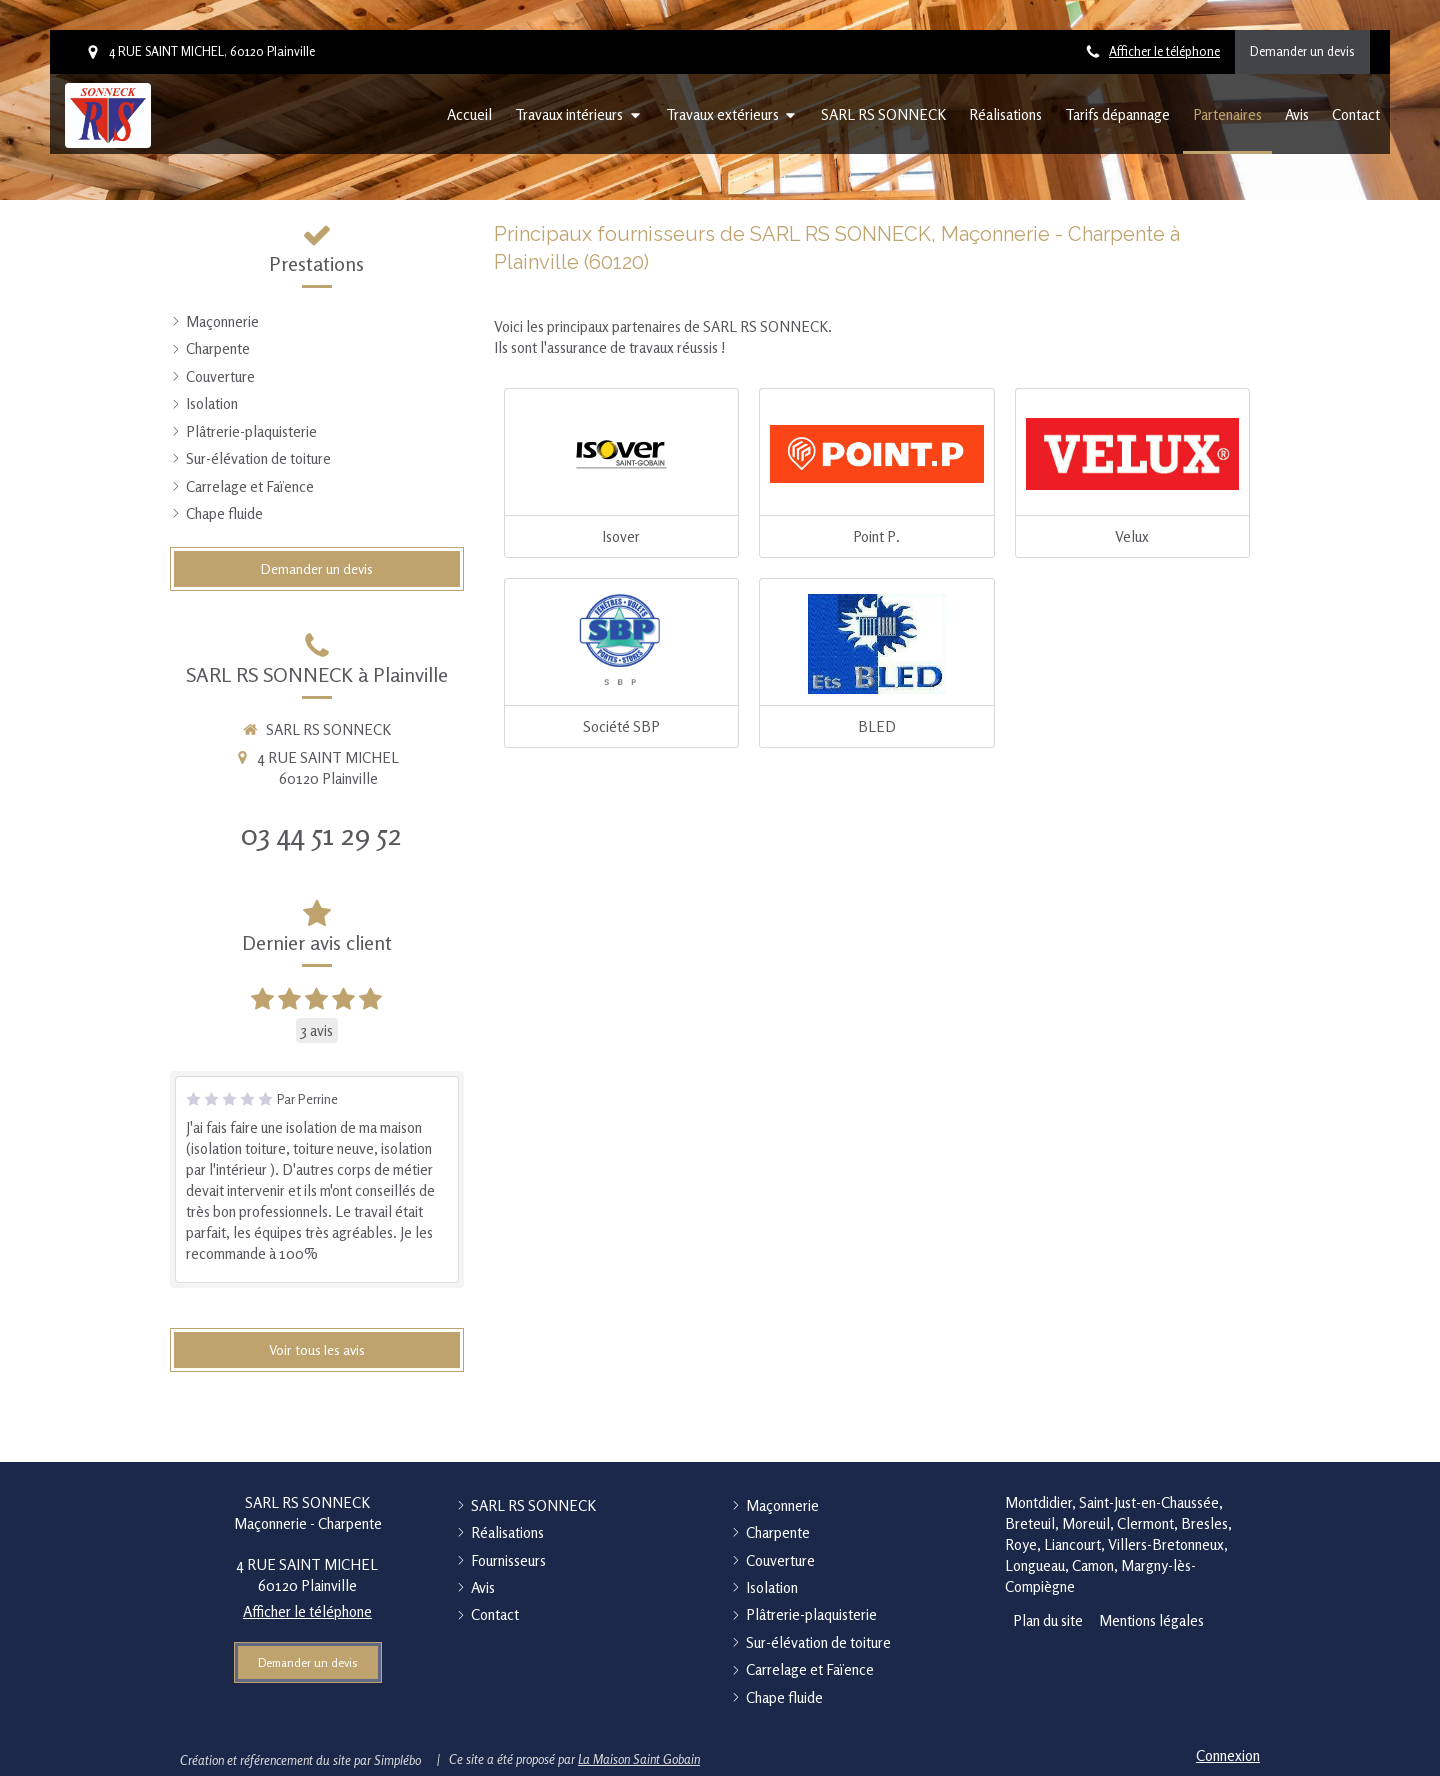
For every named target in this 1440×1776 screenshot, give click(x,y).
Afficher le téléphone (1164, 51)
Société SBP (621, 726)
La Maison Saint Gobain (639, 1759)
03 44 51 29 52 (321, 834)
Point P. (876, 536)
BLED (877, 726)
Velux (1132, 536)
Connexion (1228, 1755)
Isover (621, 536)
